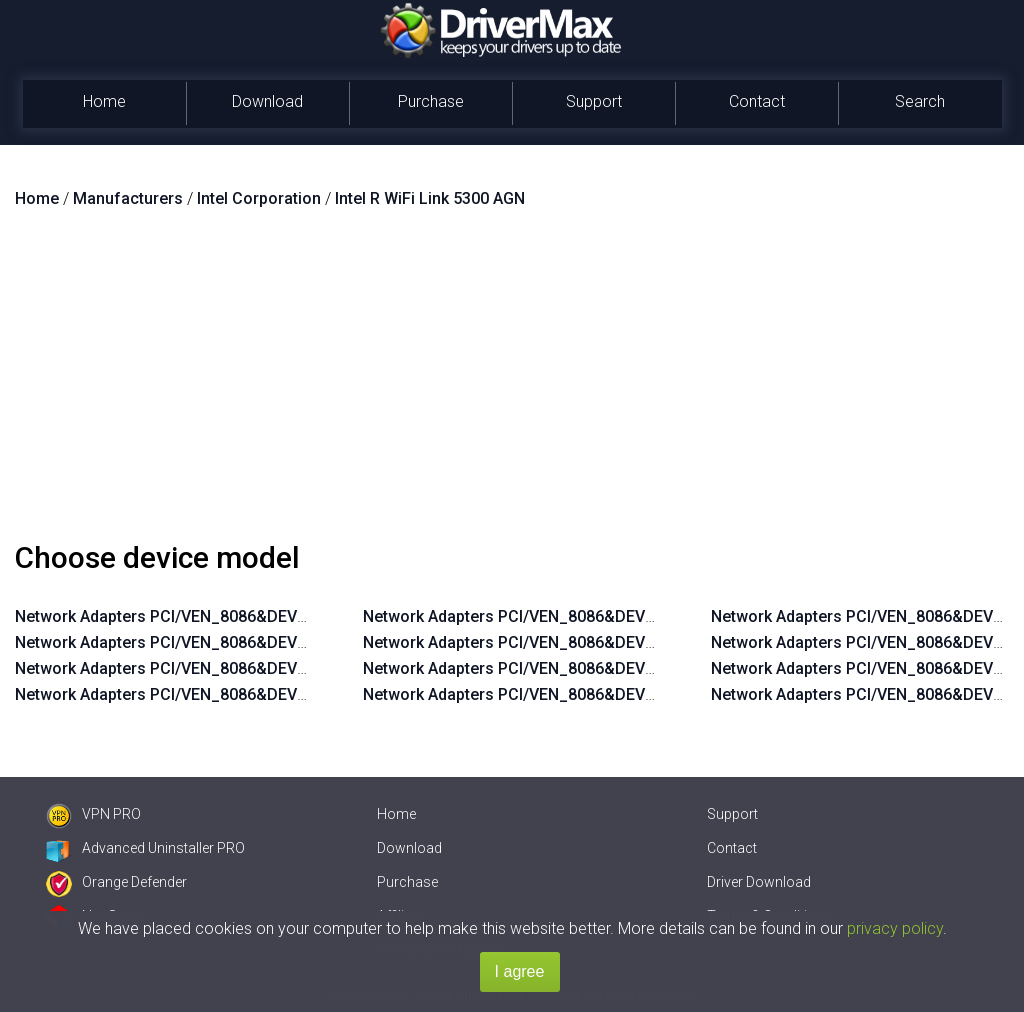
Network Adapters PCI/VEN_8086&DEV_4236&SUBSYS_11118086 (603, 642)
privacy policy (895, 928)
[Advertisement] (512, 383)
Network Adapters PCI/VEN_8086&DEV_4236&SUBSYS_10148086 (603, 668)
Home (104, 101)
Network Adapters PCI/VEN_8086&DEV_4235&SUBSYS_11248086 (255, 616)
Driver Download (759, 882)
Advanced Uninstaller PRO (145, 848)
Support (594, 101)
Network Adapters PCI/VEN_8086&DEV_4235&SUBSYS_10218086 (255, 694)
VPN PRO (93, 814)
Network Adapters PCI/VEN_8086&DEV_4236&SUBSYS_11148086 (603, 616)
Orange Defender (116, 882)
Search (920, 101)
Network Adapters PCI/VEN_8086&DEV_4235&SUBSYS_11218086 (255, 642)
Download (267, 101)
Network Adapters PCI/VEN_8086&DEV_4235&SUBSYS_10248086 (255, 668)
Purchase (431, 101)
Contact (757, 101)
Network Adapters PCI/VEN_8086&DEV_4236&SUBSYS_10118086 (603, 694)
